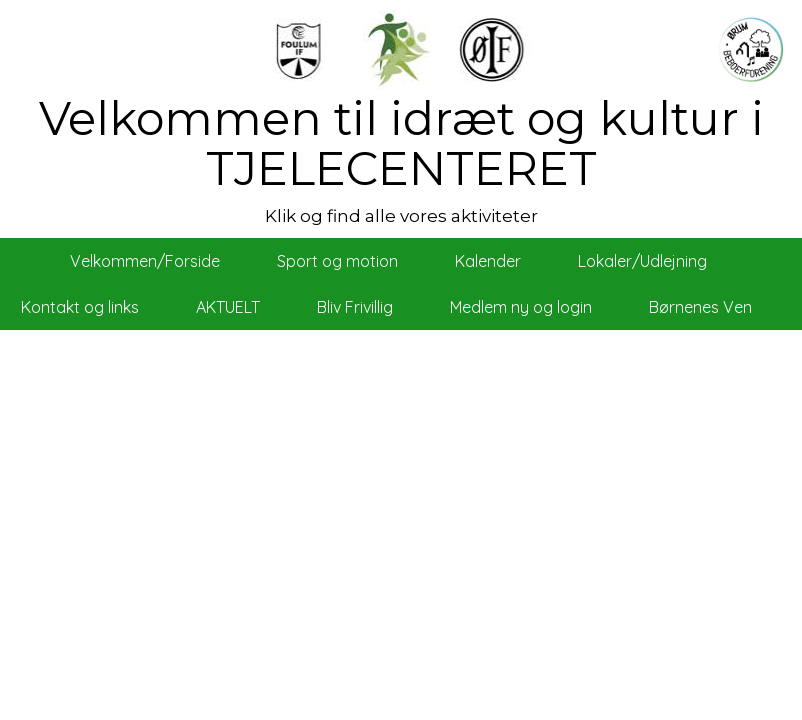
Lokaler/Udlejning (642, 261)
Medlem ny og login (521, 307)
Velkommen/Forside (145, 261)
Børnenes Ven (700, 307)
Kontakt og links (80, 307)
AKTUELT (228, 307)
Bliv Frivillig (355, 307)
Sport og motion (337, 261)
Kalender (488, 261)
